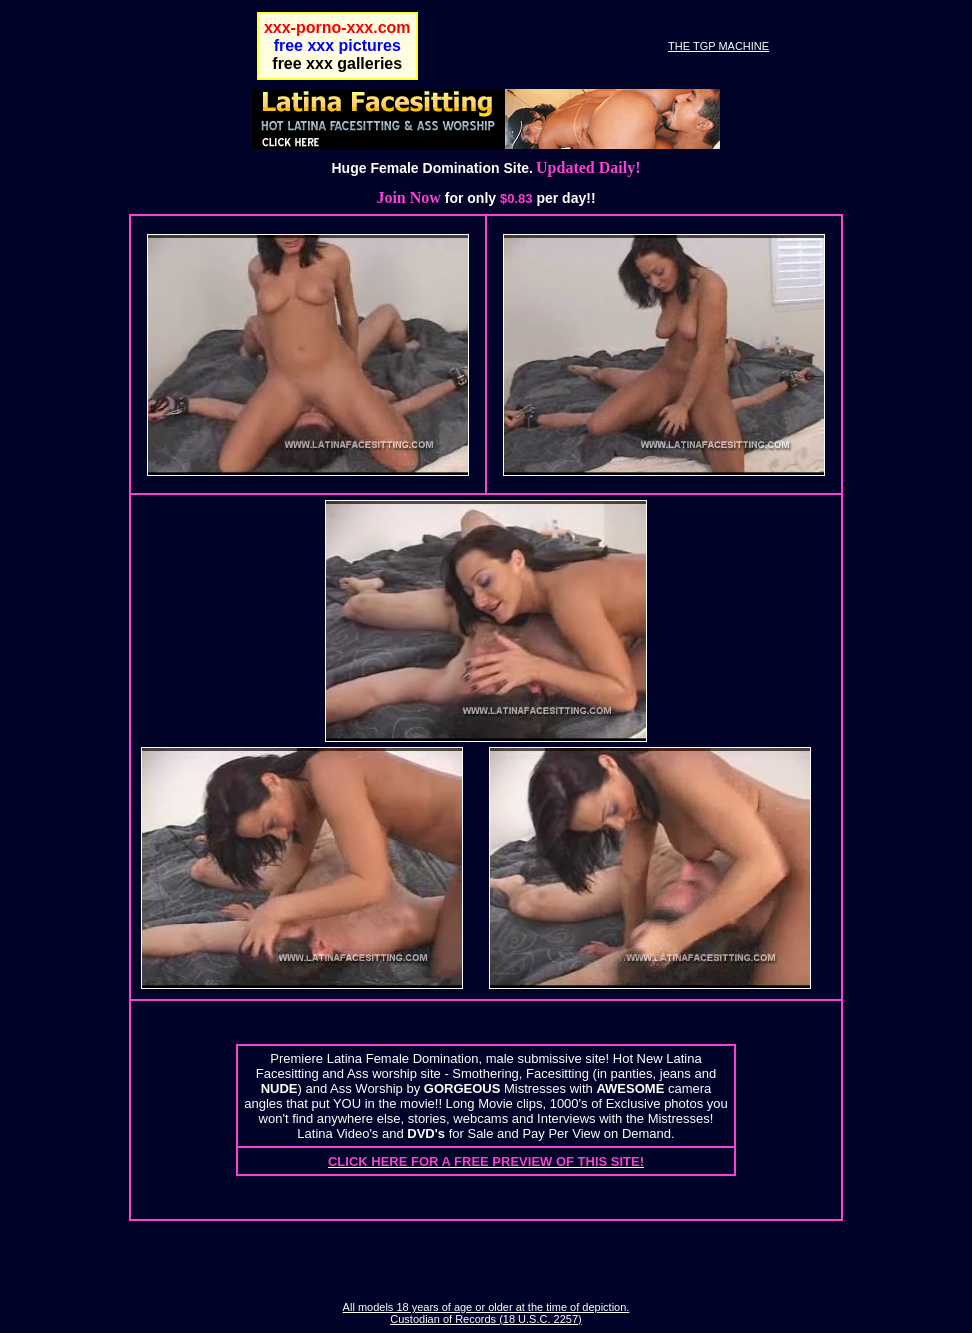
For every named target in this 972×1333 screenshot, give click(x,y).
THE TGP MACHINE (718, 46)
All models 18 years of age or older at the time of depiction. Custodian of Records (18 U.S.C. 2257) (486, 1313)
